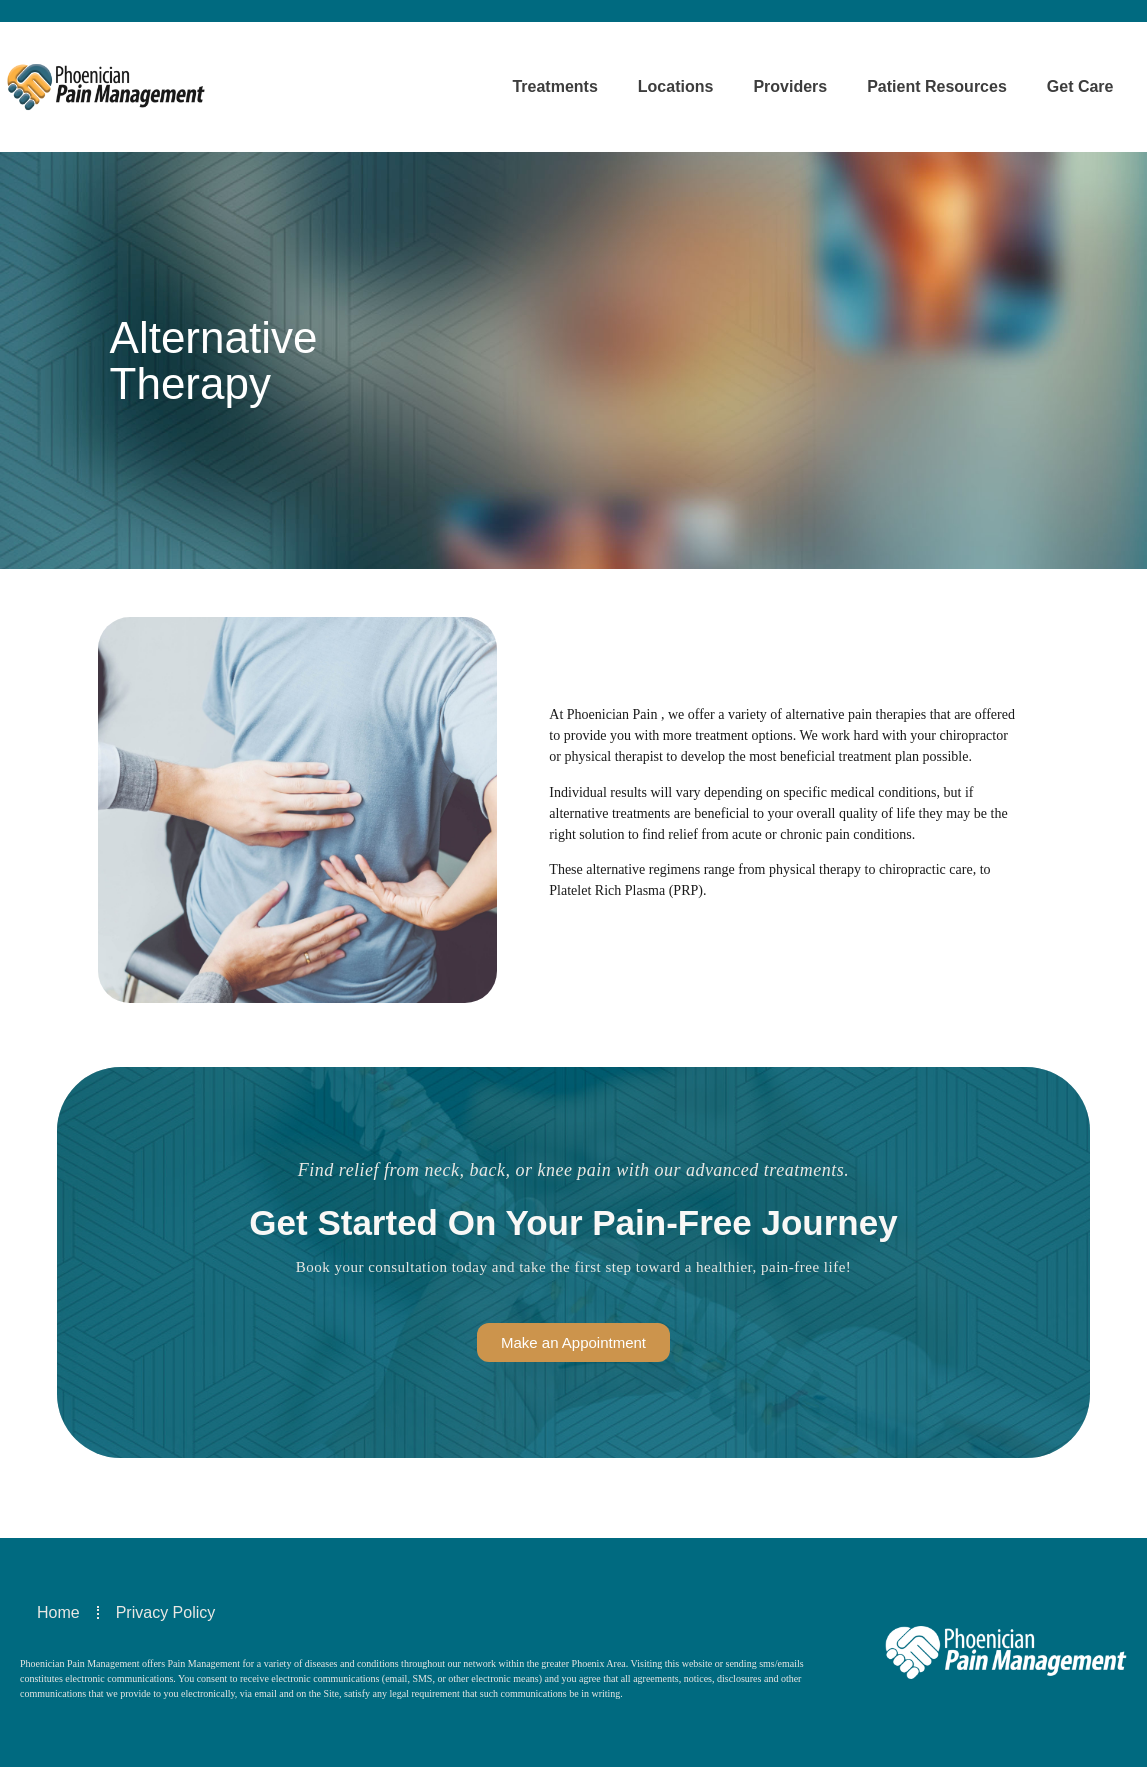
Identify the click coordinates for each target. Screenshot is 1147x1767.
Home (58, 1612)
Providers (790, 86)
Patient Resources (937, 86)
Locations (676, 86)
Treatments (554, 86)
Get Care (1080, 86)
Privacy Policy (166, 1612)
